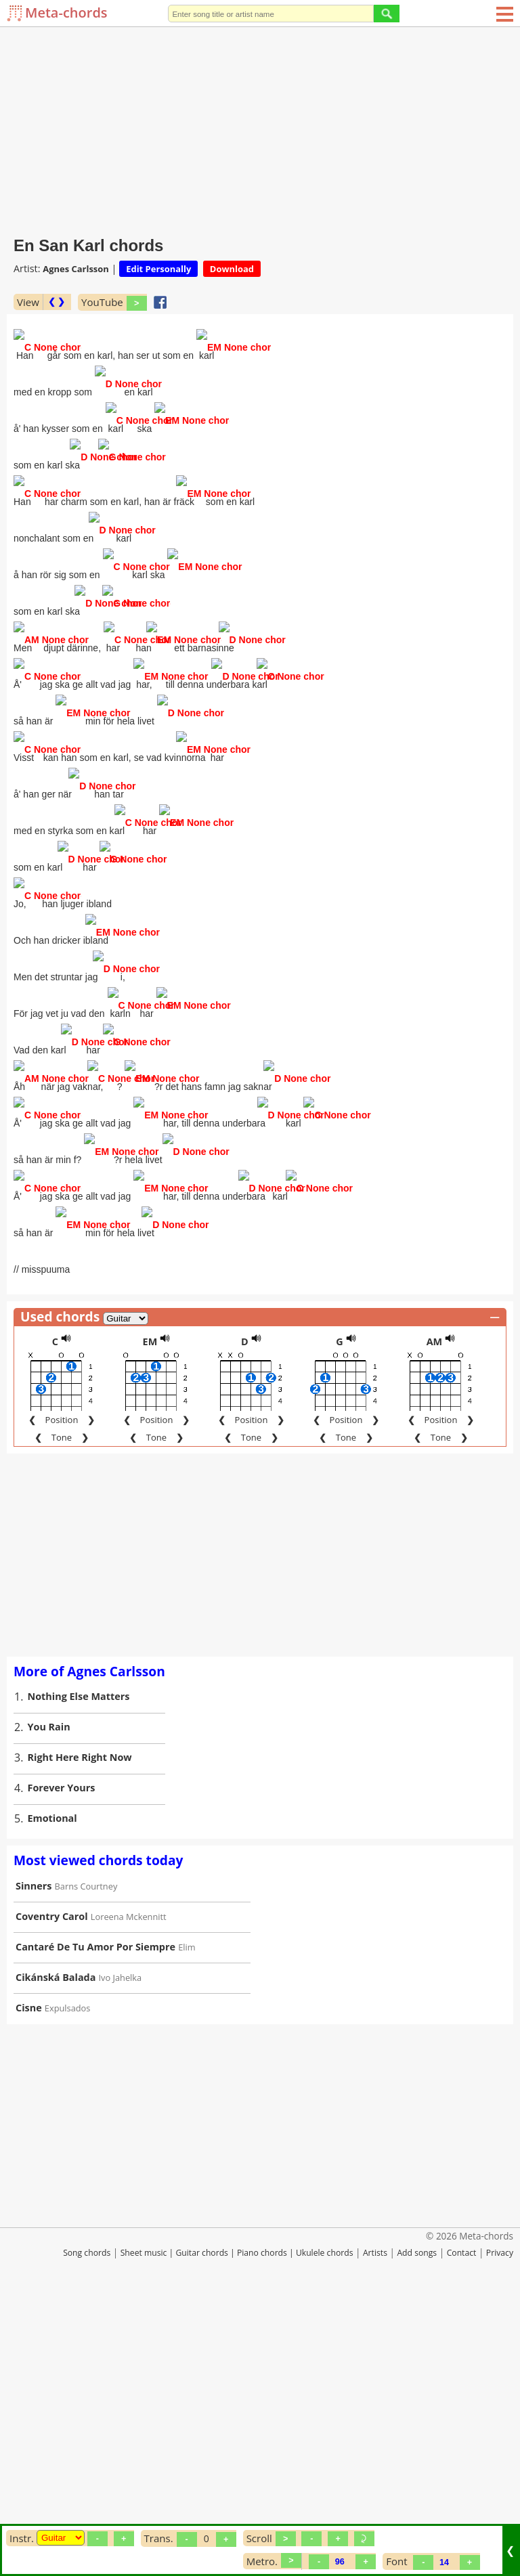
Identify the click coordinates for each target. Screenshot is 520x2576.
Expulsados (68, 2276)
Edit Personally (158, 269)
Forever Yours (61, 2055)
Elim (186, 2215)
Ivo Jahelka (120, 2246)
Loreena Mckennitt (129, 2185)
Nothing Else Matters (79, 1964)
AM (435, 1609)
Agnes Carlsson (76, 269)
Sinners (33, 2153)
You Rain (49, 1994)
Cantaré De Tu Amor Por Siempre (95, 2214)
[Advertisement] (260, 128)
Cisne (29, 2275)
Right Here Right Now (80, 2025)
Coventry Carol (52, 2184)
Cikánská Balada (55, 2245)
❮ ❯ (56, 301)
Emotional (52, 2086)
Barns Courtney (86, 2154)
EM (150, 1609)
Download (232, 269)
